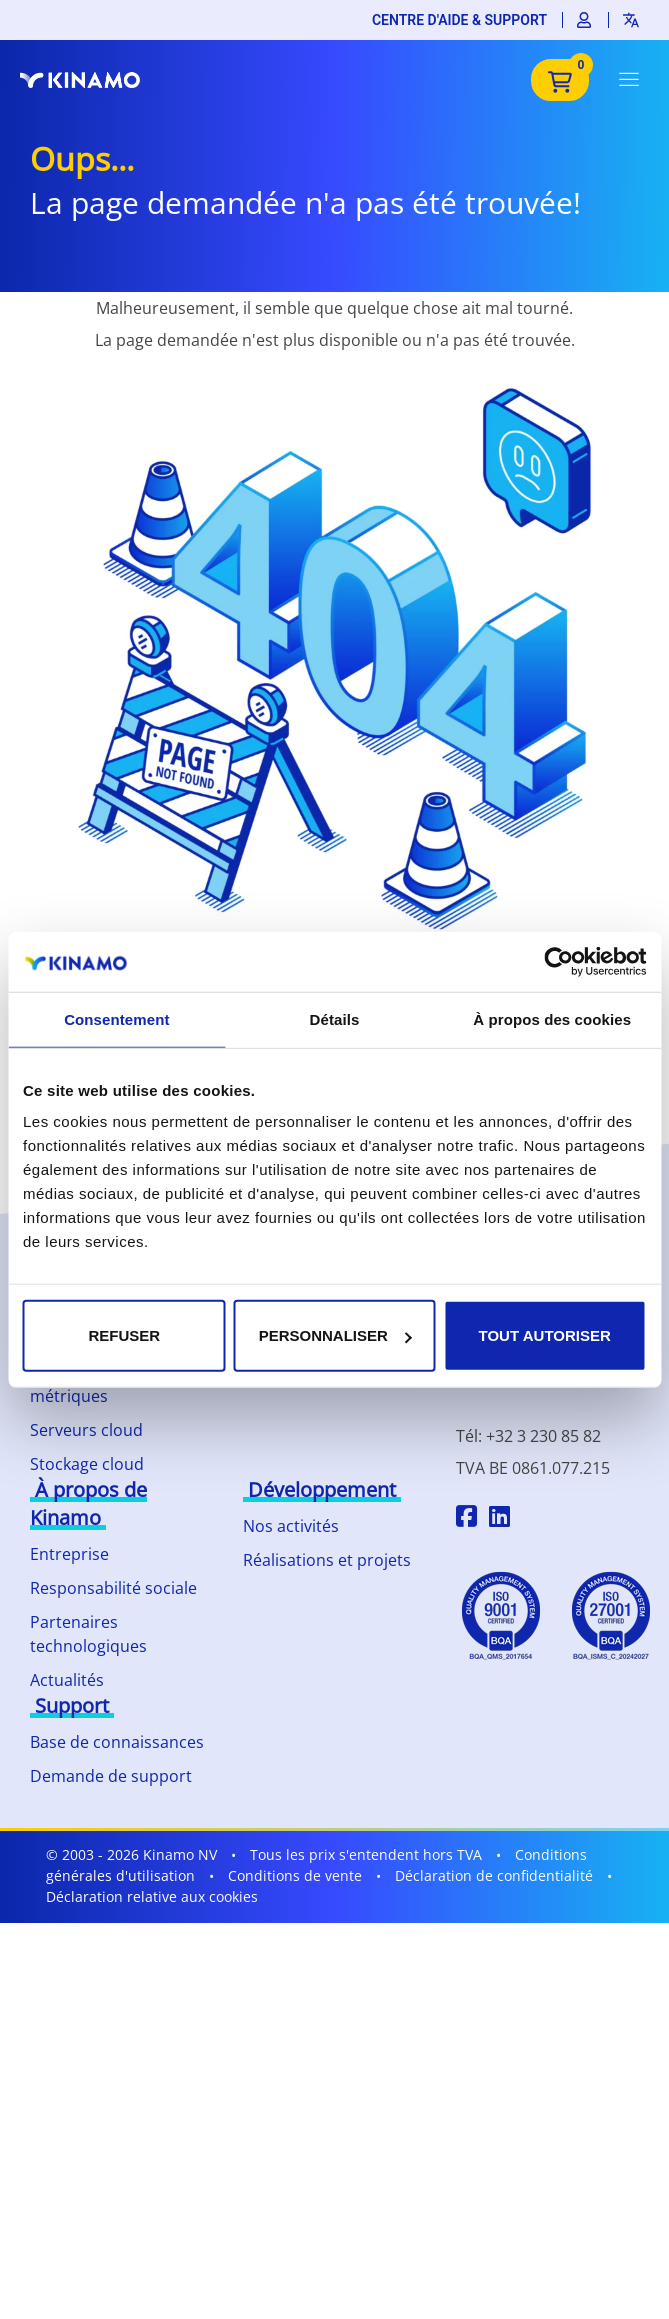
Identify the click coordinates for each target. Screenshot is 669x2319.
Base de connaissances (117, 1742)
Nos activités (291, 1526)
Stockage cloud (87, 1464)
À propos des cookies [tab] (552, 1018)
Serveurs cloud (86, 1430)
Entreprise (69, 1554)
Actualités (67, 1680)
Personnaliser (335, 1335)
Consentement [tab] (116, 1018)
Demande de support (111, 1776)
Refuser (124, 1335)
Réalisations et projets (327, 1560)
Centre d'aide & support (459, 20)
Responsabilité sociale (113, 1588)
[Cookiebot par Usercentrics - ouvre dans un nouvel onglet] (558, 961)
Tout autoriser (545, 1335)
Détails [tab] (335, 1018)
